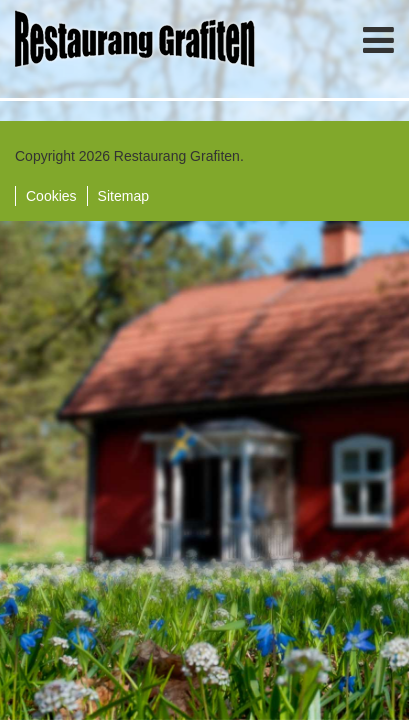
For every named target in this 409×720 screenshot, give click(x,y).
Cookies (51, 196)
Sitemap (123, 196)
